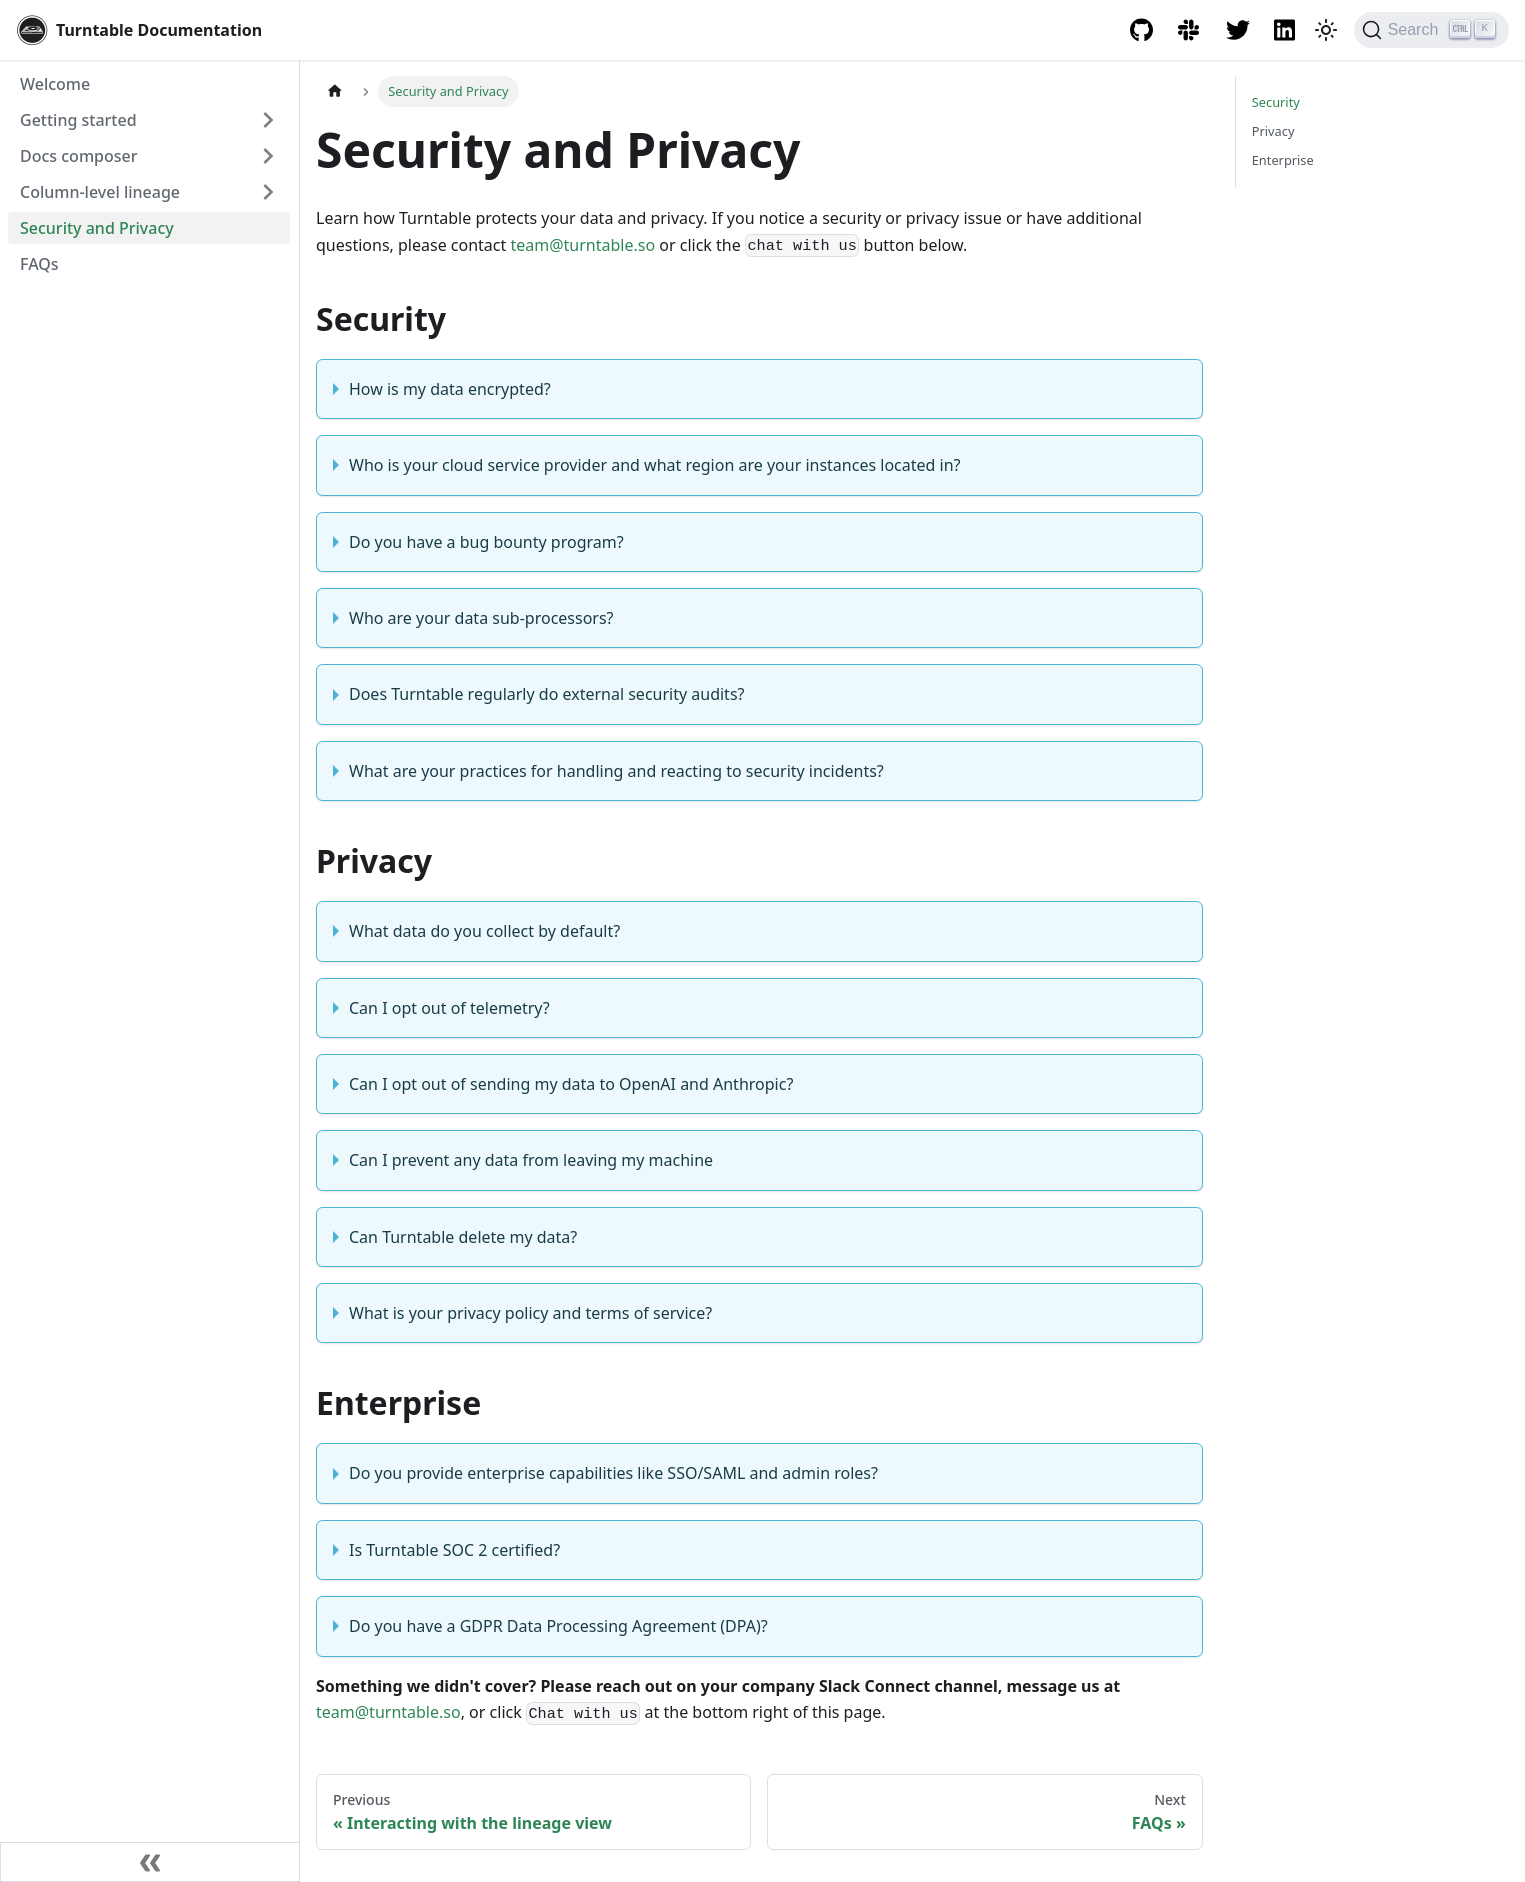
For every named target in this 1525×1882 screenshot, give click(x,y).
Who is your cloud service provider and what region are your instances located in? (655, 465)
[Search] (1431, 30)
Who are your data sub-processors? (481, 618)
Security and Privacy (97, 228)
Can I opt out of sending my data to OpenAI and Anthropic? (571, 1084)
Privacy (1273, 131)
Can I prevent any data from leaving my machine (531, 1160)
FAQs (39, 264)
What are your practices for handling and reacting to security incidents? (616, 771)
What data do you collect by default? (484, 931)
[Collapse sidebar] (150, 1862)
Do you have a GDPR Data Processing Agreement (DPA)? (558, 1626)
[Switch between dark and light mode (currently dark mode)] (1326, 30)
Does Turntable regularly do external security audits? (547, 694)
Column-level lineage (100, 192)
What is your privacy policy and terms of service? (530, 1313)
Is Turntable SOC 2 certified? (454, 1550)
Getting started (78, 120)
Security (1276, 102)
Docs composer (78, 156)
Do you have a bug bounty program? (486, 542)
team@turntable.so (582, 245)
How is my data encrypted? (450, 389)
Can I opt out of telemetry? (449, 1008)
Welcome (55, 84)
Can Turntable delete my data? (463, 1237)
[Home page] (335, 91)
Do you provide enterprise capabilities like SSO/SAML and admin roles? (613, 1473)
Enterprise (1283, 160)
